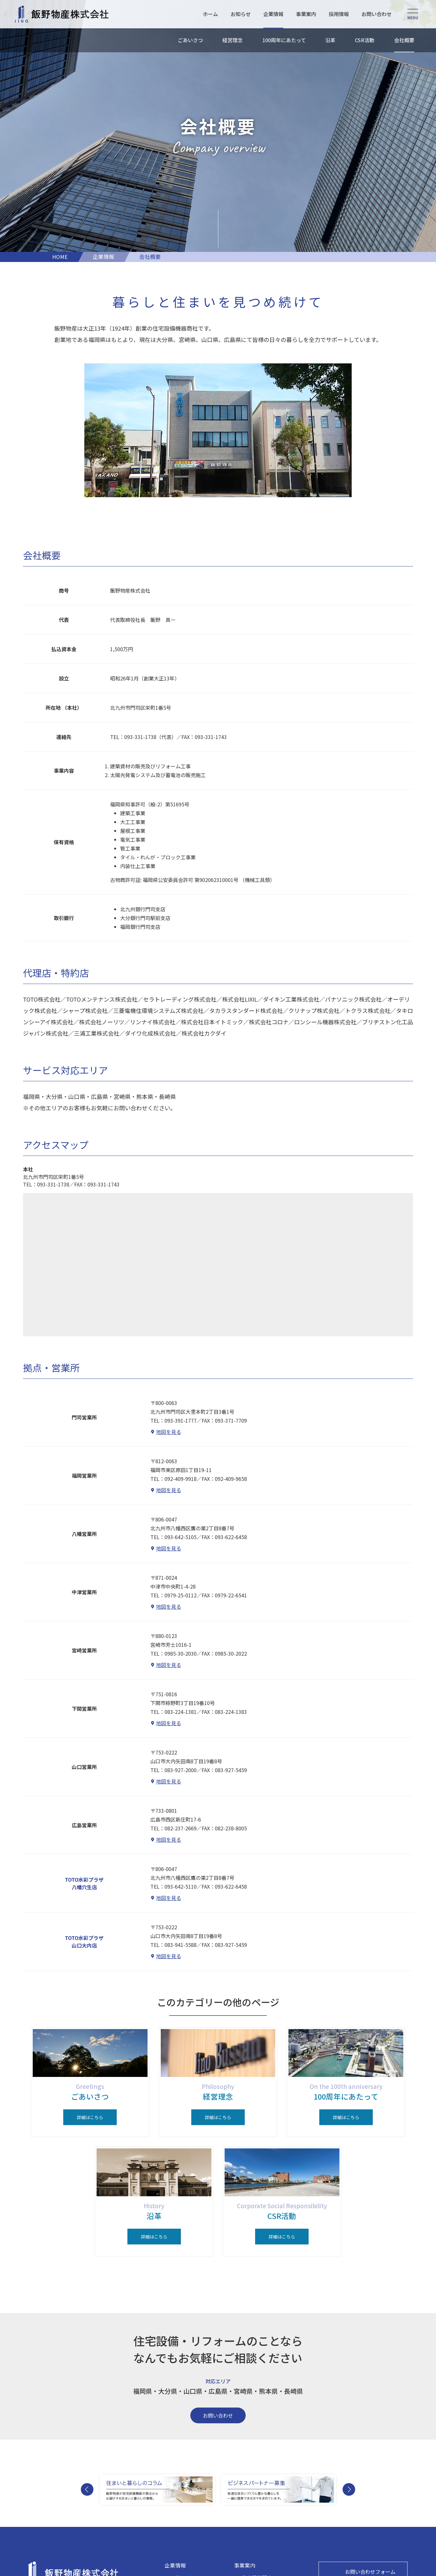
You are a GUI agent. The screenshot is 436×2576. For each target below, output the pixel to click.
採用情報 (338, 14)
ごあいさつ (190, 40)
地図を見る (168, 1432)
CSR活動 (364, 40)
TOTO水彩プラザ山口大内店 (84, 1941)
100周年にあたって (284, 40)
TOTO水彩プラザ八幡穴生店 (84, 1883)
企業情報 (272, 14)
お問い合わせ (376, 14)
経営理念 (232, 40)
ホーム (209, 14)
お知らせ (240, 14)
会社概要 (404, 40)
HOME (60, 256)
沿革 (330, 40)
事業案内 (305, 14)
